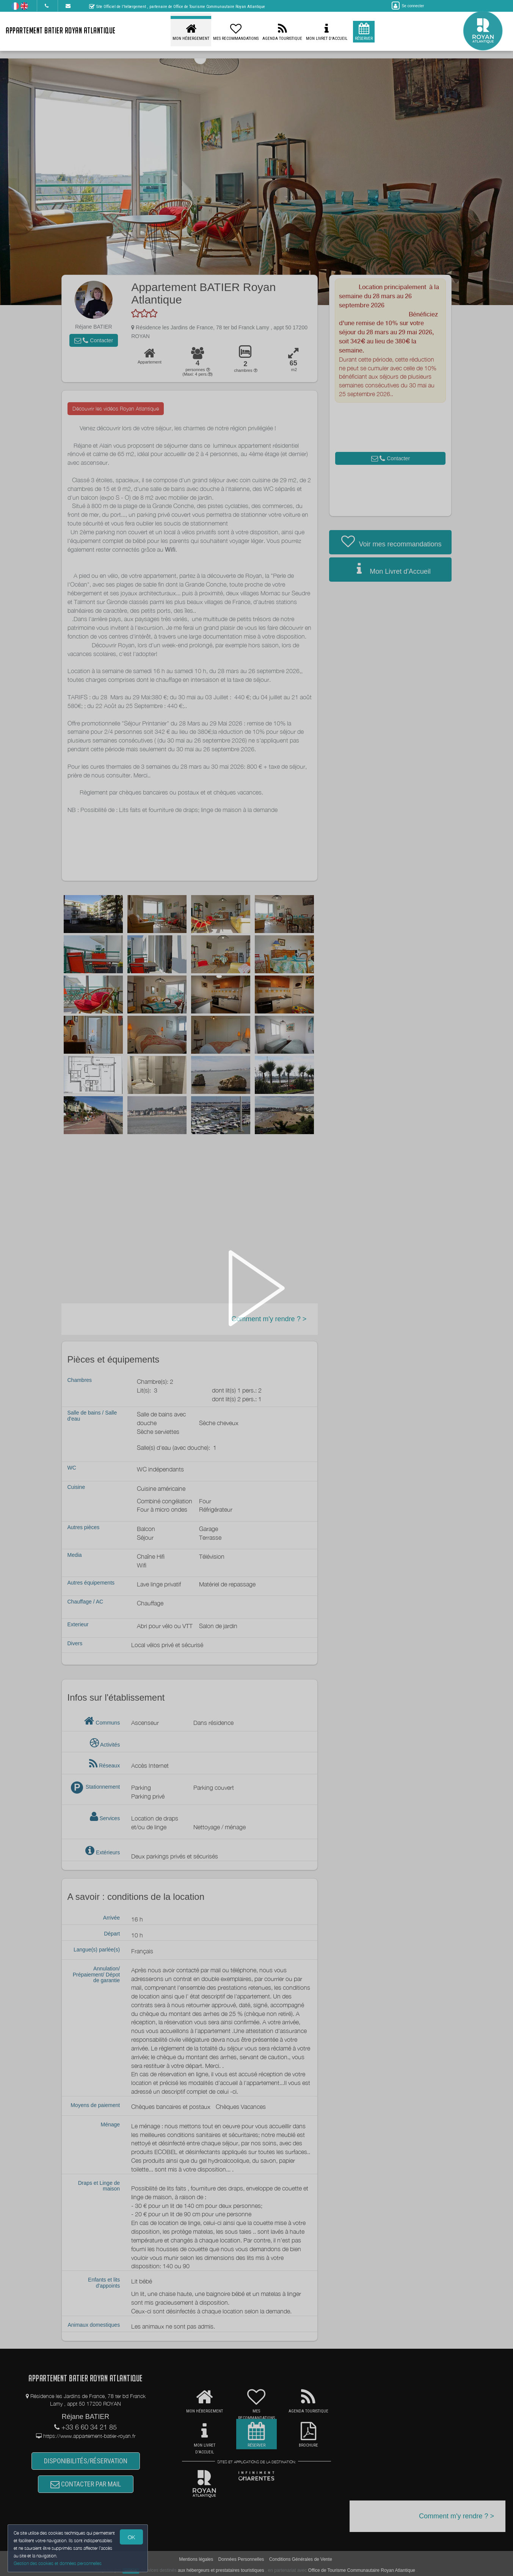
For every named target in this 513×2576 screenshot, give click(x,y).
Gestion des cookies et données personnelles (58, 2563)
